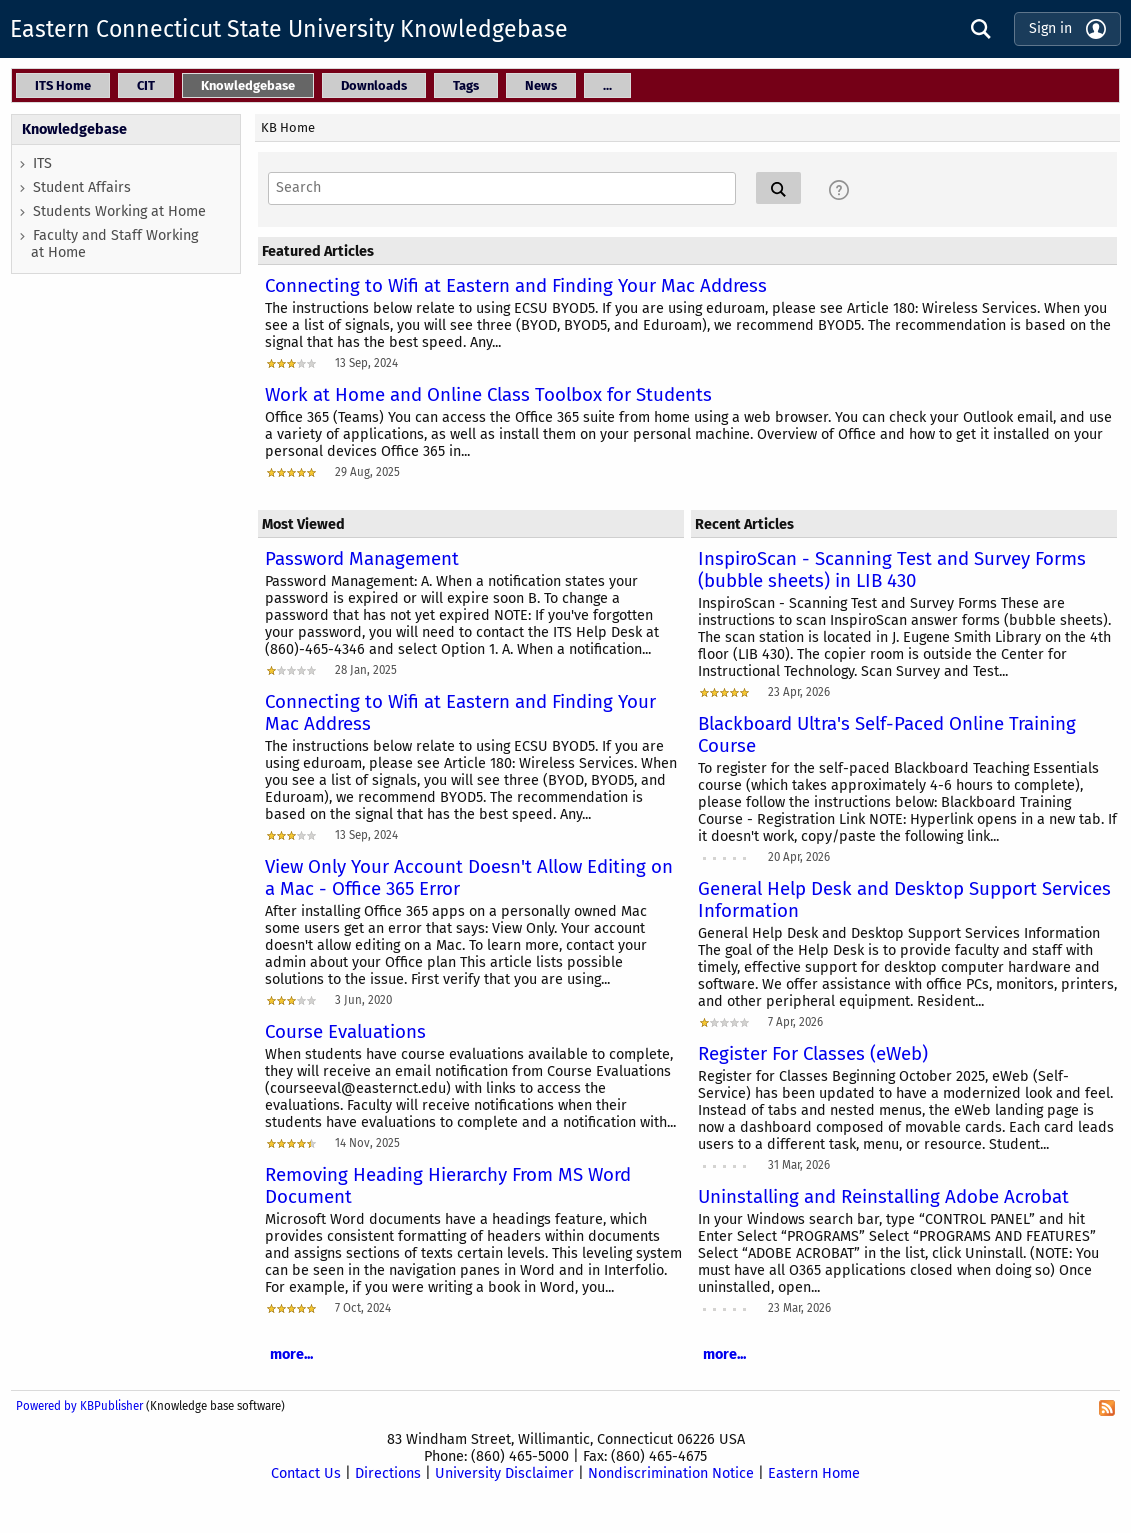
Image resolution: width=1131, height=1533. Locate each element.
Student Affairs (82, 187)
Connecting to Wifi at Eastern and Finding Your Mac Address (516, 286)
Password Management (362, 559)
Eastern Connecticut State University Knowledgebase (289, 29)
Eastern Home (814, 1473)
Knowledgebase (74, 129)
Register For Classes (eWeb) (813, 1054)
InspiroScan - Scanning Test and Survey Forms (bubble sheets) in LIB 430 (892, 570)
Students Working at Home (119, 211)
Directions (388, 1473)
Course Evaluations (345, 1032)
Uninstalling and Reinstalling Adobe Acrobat (883, 1197)
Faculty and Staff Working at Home (114, 244)
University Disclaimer (504, 1473)
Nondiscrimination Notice (671, 1473)
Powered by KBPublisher (79, 1406)
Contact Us (306, 1473)
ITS (42, 163)
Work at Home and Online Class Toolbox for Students (488, 395)
